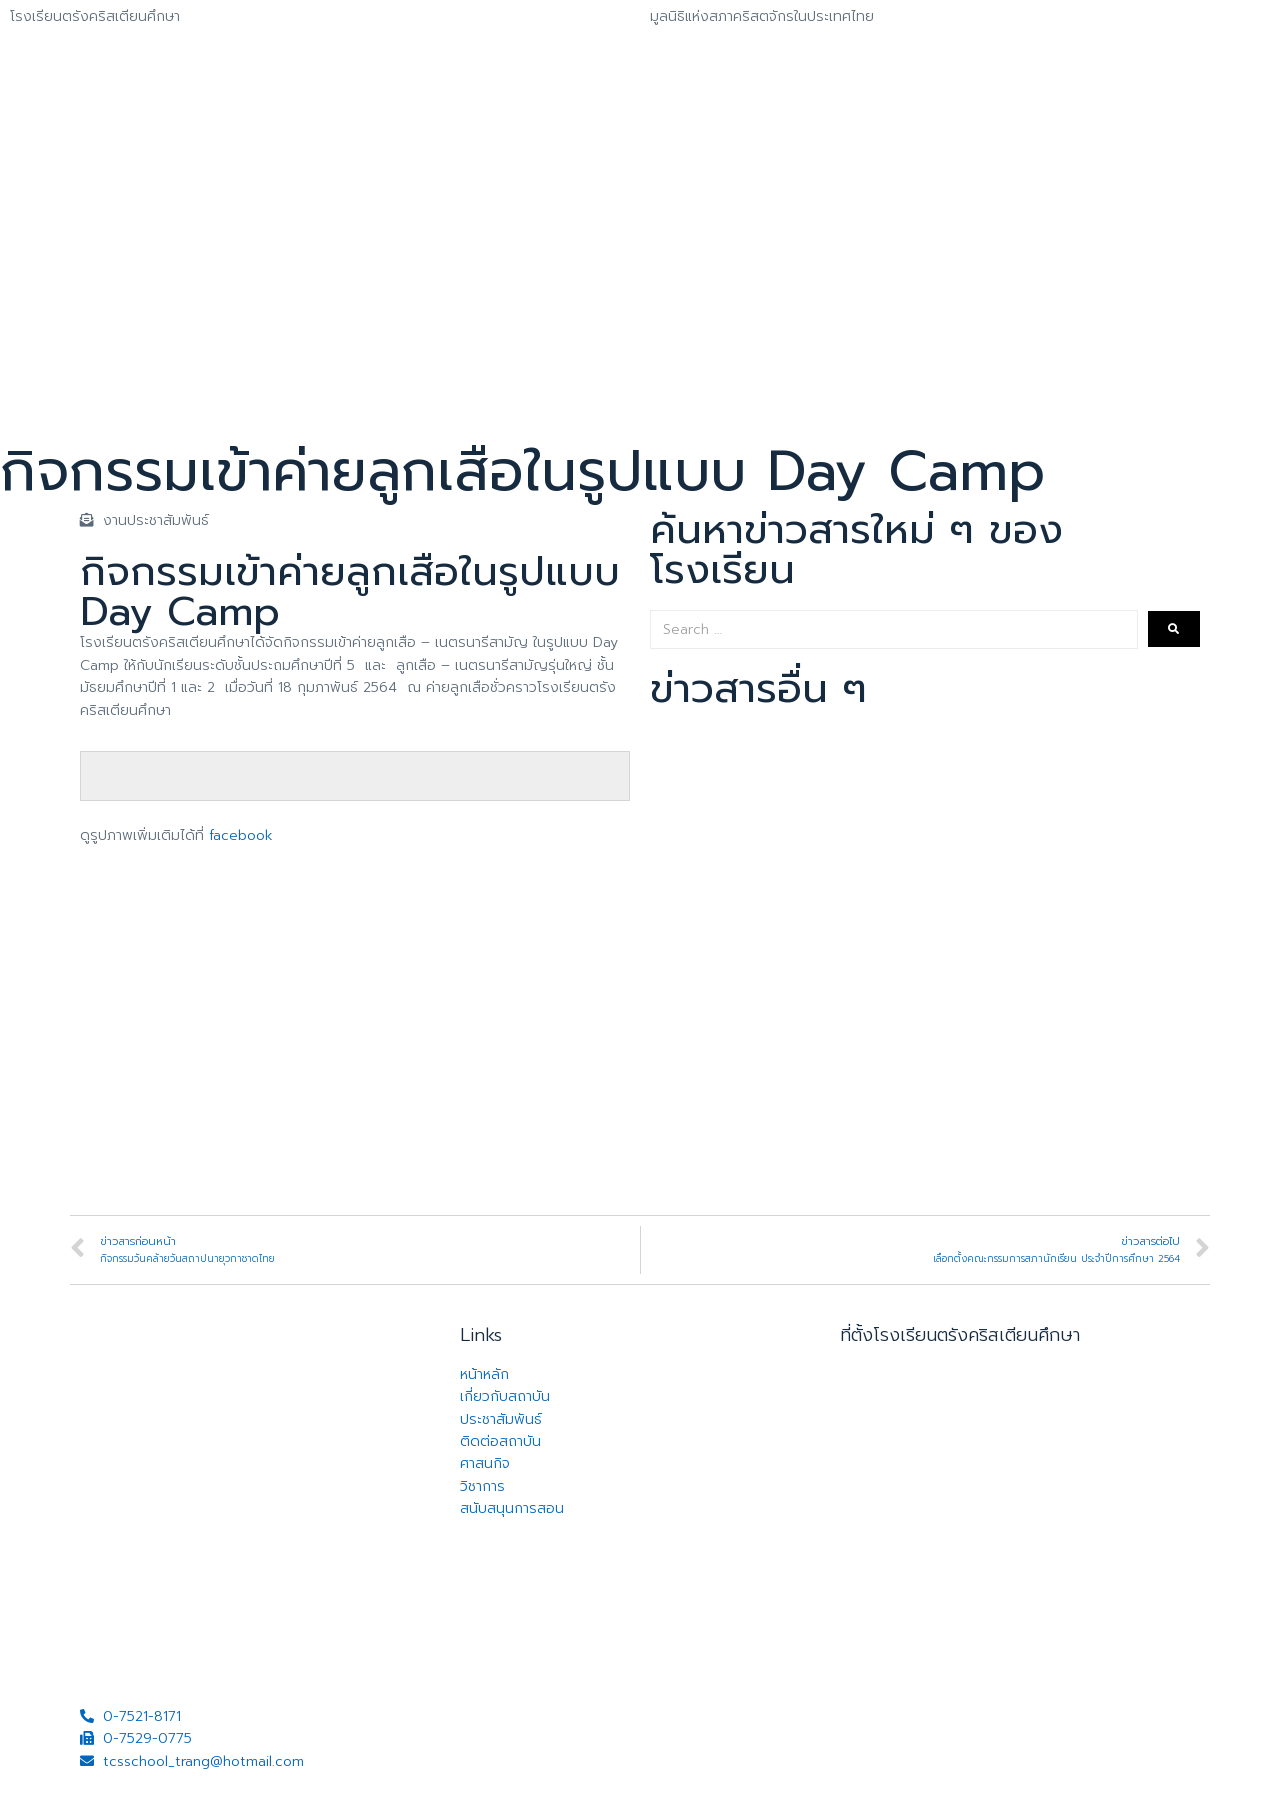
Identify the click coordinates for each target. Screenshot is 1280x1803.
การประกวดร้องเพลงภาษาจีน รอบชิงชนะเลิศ (806, 1011)
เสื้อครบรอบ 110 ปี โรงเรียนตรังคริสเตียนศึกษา (815, 749)
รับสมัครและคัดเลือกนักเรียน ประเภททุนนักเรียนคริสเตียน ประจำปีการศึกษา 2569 (915, 836)
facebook (241, 835)
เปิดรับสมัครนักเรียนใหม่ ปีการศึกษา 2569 (797, 923)
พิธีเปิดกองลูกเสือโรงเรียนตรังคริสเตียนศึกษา (810, 1098)
